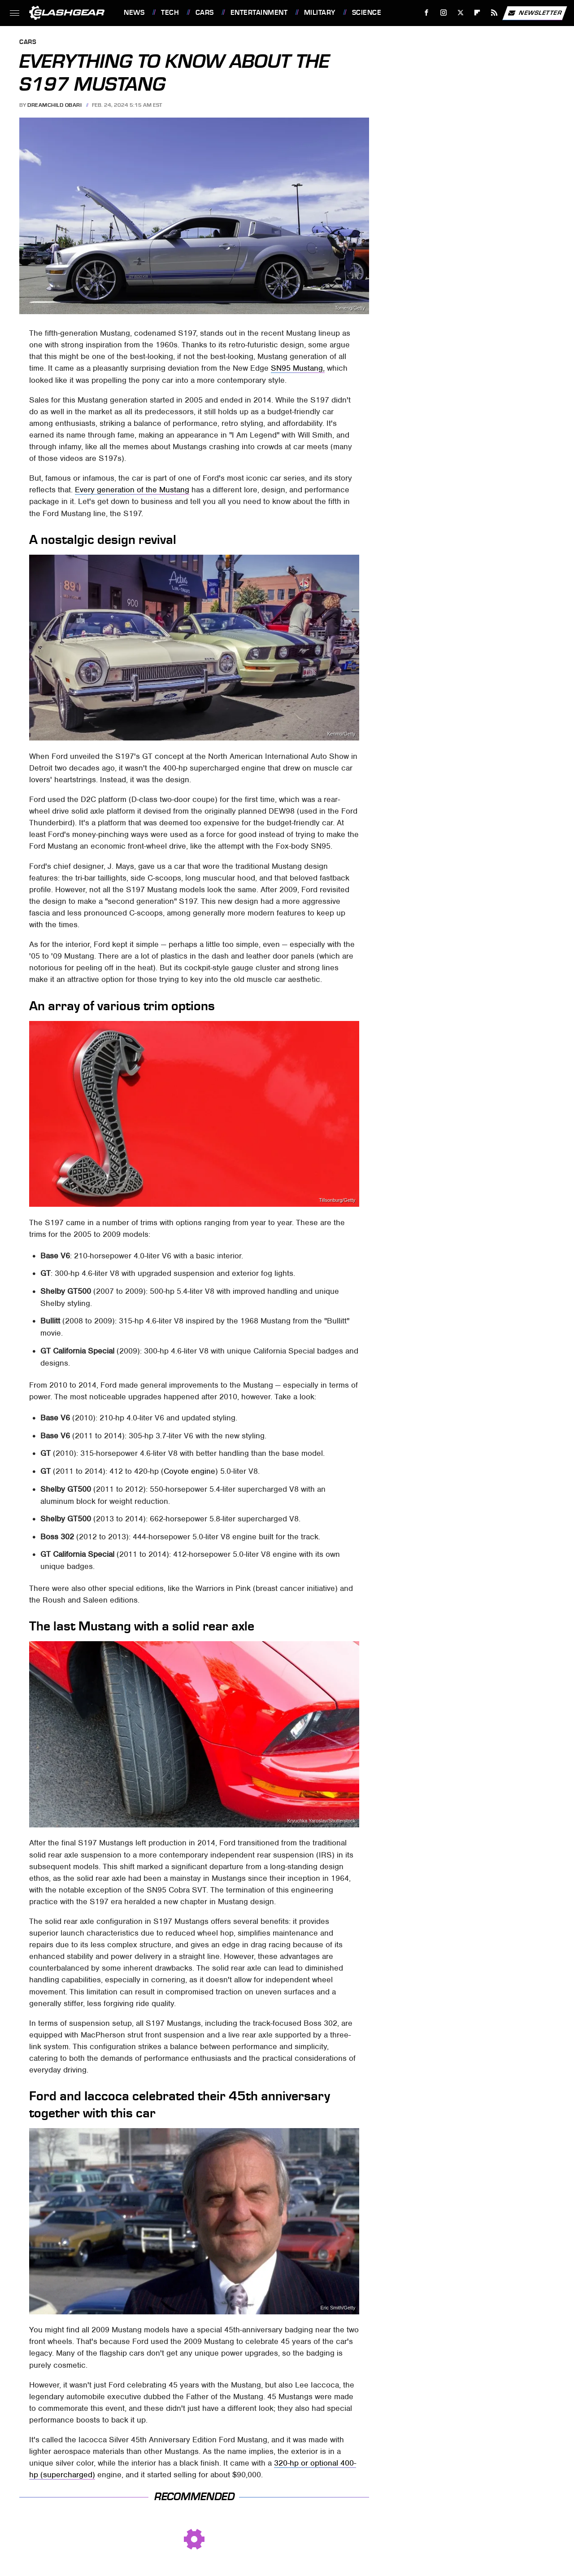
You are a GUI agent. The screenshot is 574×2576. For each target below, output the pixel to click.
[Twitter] (460, 13)
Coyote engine (189, 1471)
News (134, 13)
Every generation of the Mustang (132, 490)
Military (319, 13)
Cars (205, 13)
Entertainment (259, 13)
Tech (170, 13)
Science (367, 13)
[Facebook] (426, 13)
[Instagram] (443, 13)
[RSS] (494, 13)
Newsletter (534, 13)
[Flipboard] (477, 13)
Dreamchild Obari (54, 105)
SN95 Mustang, (298, 368)
